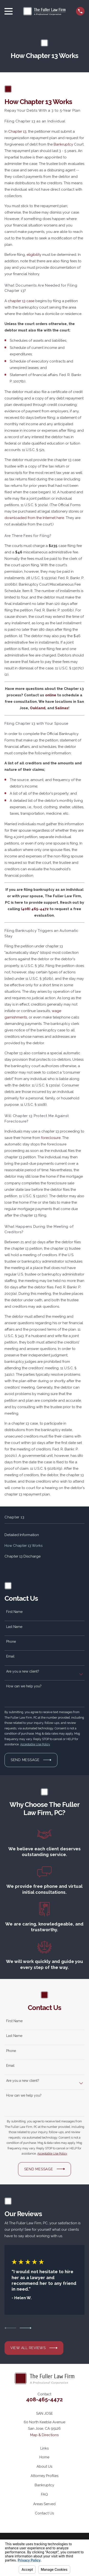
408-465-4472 (44, 2399)
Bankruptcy (64, 144)
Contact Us (44, 2513)
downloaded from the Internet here (34, 518)
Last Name (14, 1627)
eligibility (34, 254)
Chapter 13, (17, 131)
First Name (14, 1612)
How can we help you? (24, 1686)
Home (44, 2457)
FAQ (44, 2494)
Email (10, 1656)
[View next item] (26, 2328)
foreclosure (51, 1138)
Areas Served (44, 2504)
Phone (11, 1641)
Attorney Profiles (44, 2476)
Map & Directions (44, 2435)
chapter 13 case (21, 301)
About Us (44, 2466)
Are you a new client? (22, 1671)
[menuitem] (44, 1535)
